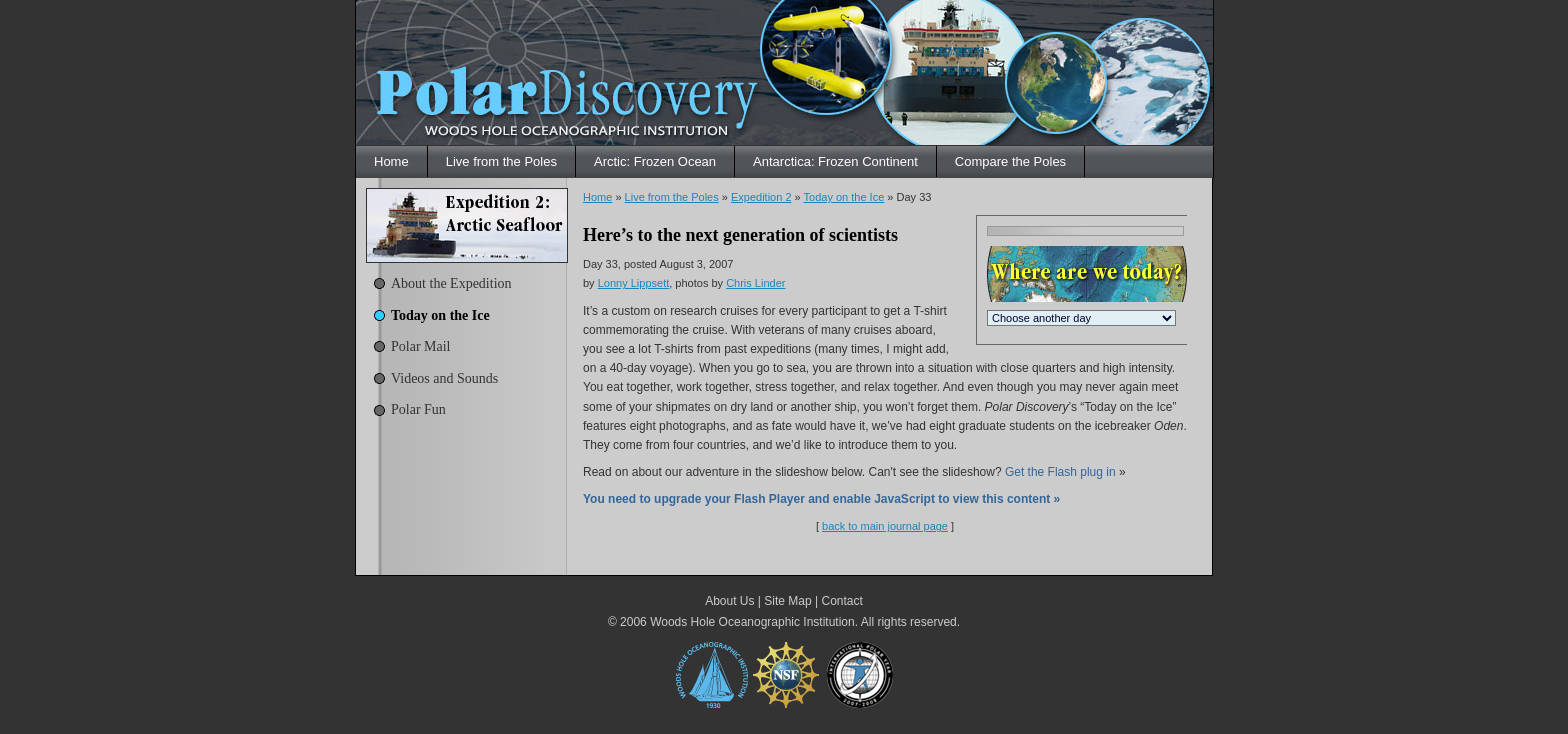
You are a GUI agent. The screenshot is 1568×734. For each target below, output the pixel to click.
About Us (729, 601)
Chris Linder (755, 283)
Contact (841, 601)
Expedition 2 (761, 197)
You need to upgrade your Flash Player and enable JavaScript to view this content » (821, 499)
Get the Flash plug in (1060, 472)
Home (391, 161)
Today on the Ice (440, 315)
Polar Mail (421, 346)
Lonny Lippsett (634, 283)
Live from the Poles (501, 161)
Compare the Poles (1010, 161)
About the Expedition (451, 283)
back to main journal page (885, 526)
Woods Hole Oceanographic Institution (752, 622)
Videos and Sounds (444, 378)
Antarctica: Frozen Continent (835, 161)
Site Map (787, 601)
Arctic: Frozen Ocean (655, 161)
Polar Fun (418, 409)
